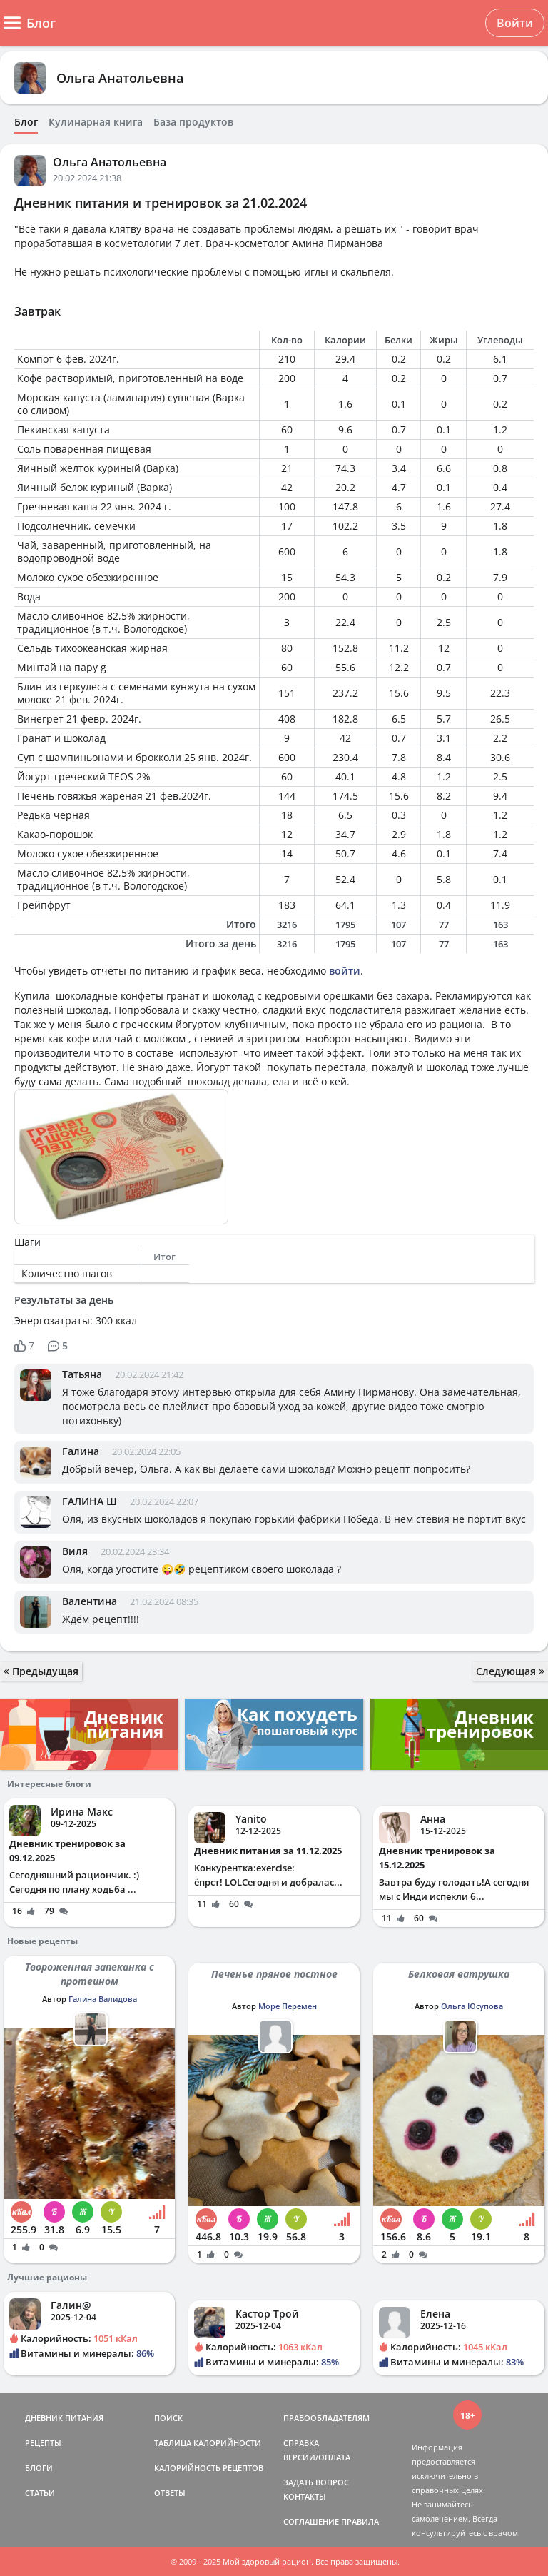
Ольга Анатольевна (119, 77)
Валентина (89, 1601)
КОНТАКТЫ (304, 2496)
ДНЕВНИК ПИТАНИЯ (64, 2418)
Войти (515, 23)
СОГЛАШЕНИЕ (311, 2521)
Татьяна (82, 1374)
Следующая (510, 1671)
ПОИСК (168, 2418)
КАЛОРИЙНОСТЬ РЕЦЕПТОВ (208, 2467)
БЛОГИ (39, 2467)
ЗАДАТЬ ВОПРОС (316, 2482)
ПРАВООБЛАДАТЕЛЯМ (326, 2418)
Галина (80, 1451)
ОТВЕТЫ (170, 2492)
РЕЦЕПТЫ (43, 2442)
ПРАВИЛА (360, 2521)
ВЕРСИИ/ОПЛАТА (316, 2457)
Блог (26, 122)
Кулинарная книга (96, 122)
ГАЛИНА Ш (89, 1501)
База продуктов (193, 122)
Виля (75, 1551)
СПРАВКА (301, 2442)
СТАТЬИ (40, 2492)
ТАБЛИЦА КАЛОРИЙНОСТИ (207, 2442)
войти (344, 970)
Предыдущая (41, 1671)
